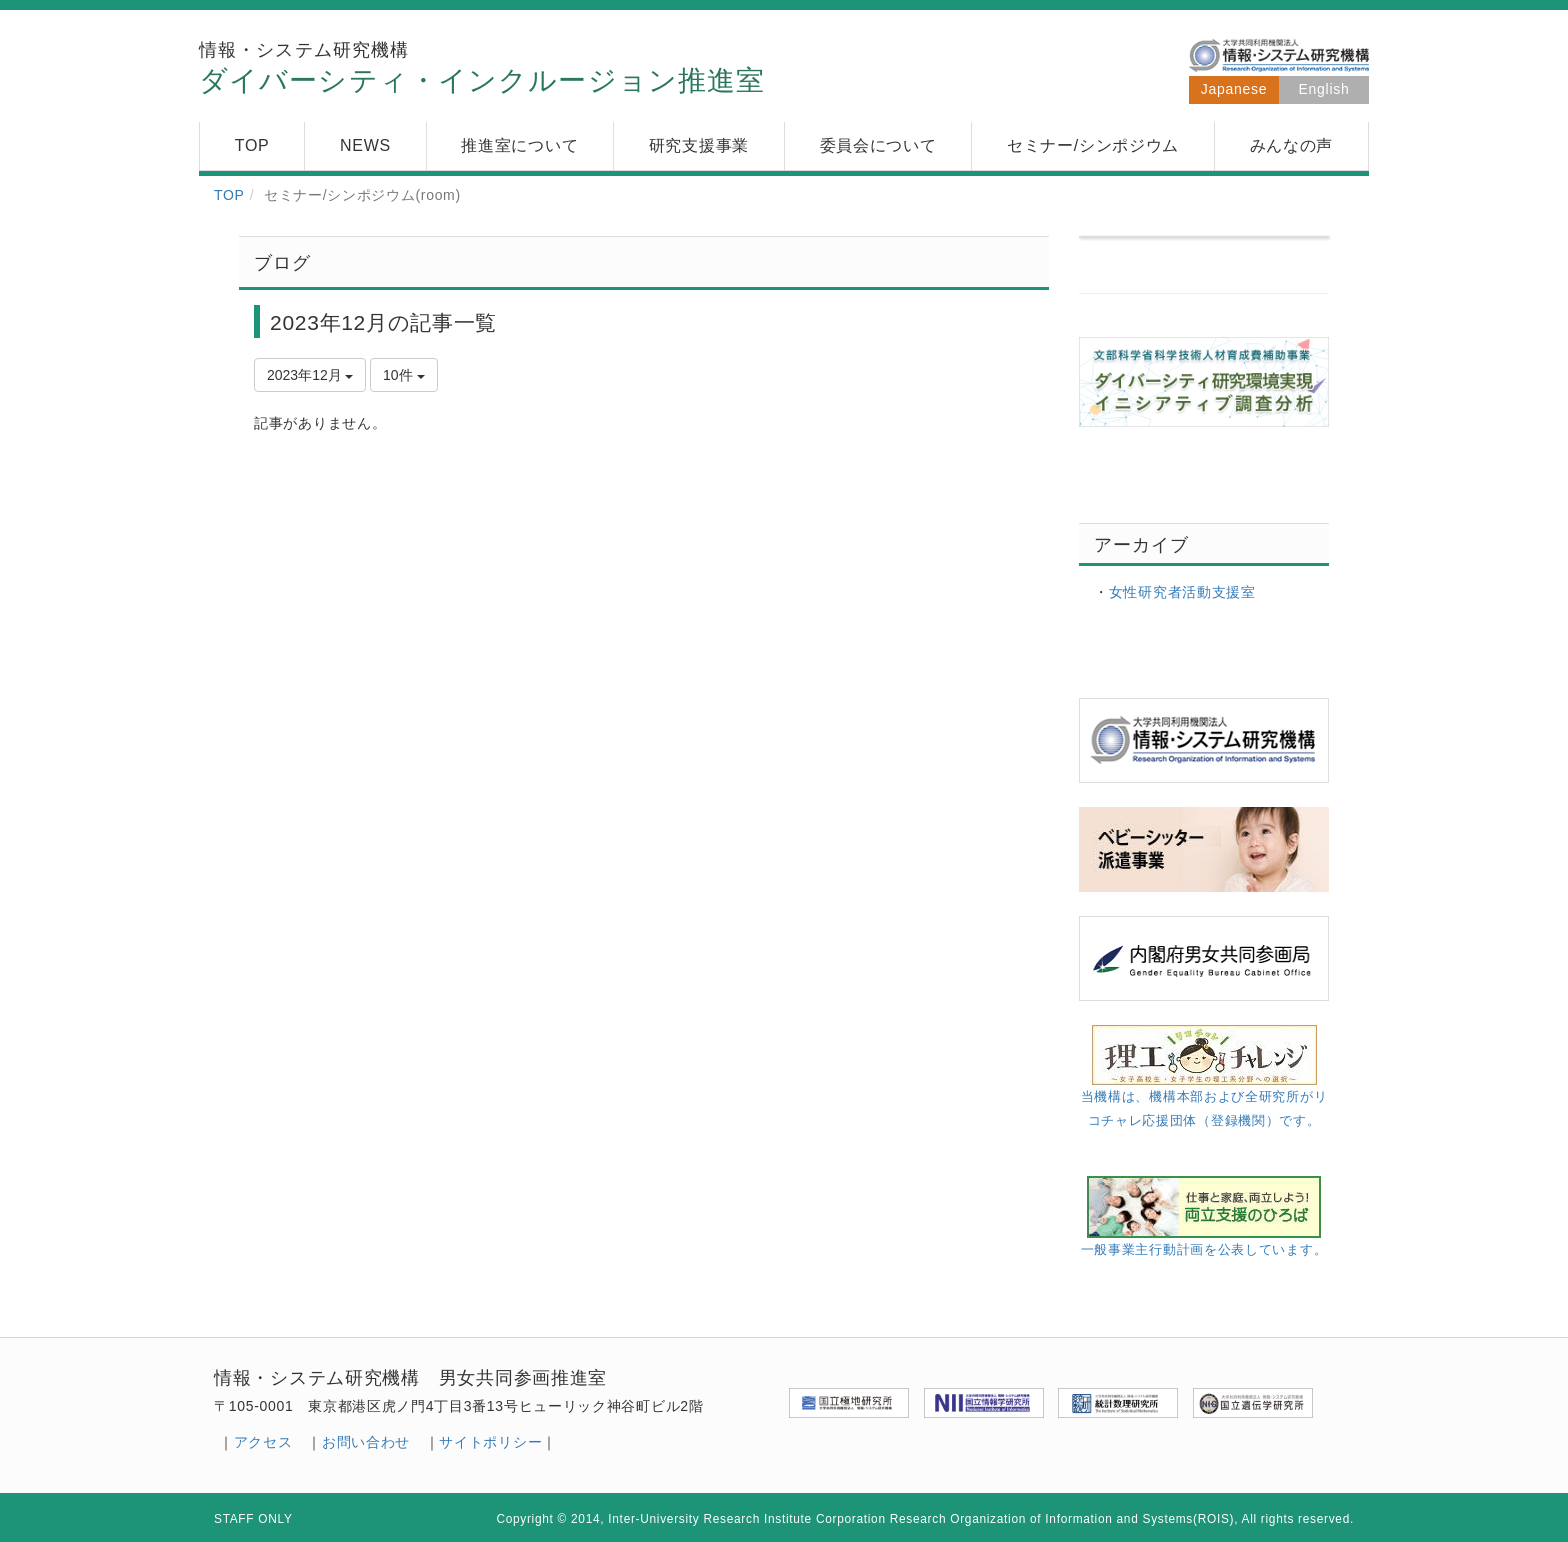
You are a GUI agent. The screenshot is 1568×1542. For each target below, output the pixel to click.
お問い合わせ (366, 1442)
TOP (229, 195)
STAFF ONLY (253, 1519)
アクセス (263, 1442)
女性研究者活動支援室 (1182, 592)
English (1324, 89)
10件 (403, 375)
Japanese (1234, 89)
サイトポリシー (490, 1442)
